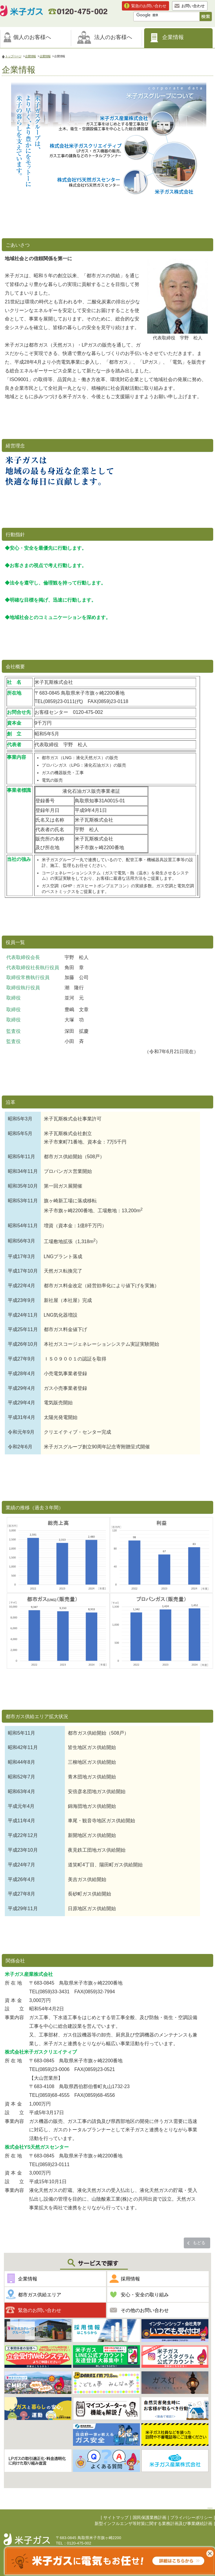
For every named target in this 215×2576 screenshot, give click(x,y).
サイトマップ (116, 2517)
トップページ (13, 56)
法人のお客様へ (113, 37)
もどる (199, 2242)
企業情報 (173, 37)
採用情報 (130, 2278)
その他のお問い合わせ (145, 2310)
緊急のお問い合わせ (148, 6)
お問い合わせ (193, 6)
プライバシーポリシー (191, 2517)
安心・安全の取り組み (145, 2294)
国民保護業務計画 (149, 2517)
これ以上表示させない (209, 2553)
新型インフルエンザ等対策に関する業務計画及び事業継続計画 (153, 2523)
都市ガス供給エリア (39, 2294)
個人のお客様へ (32, 37)
